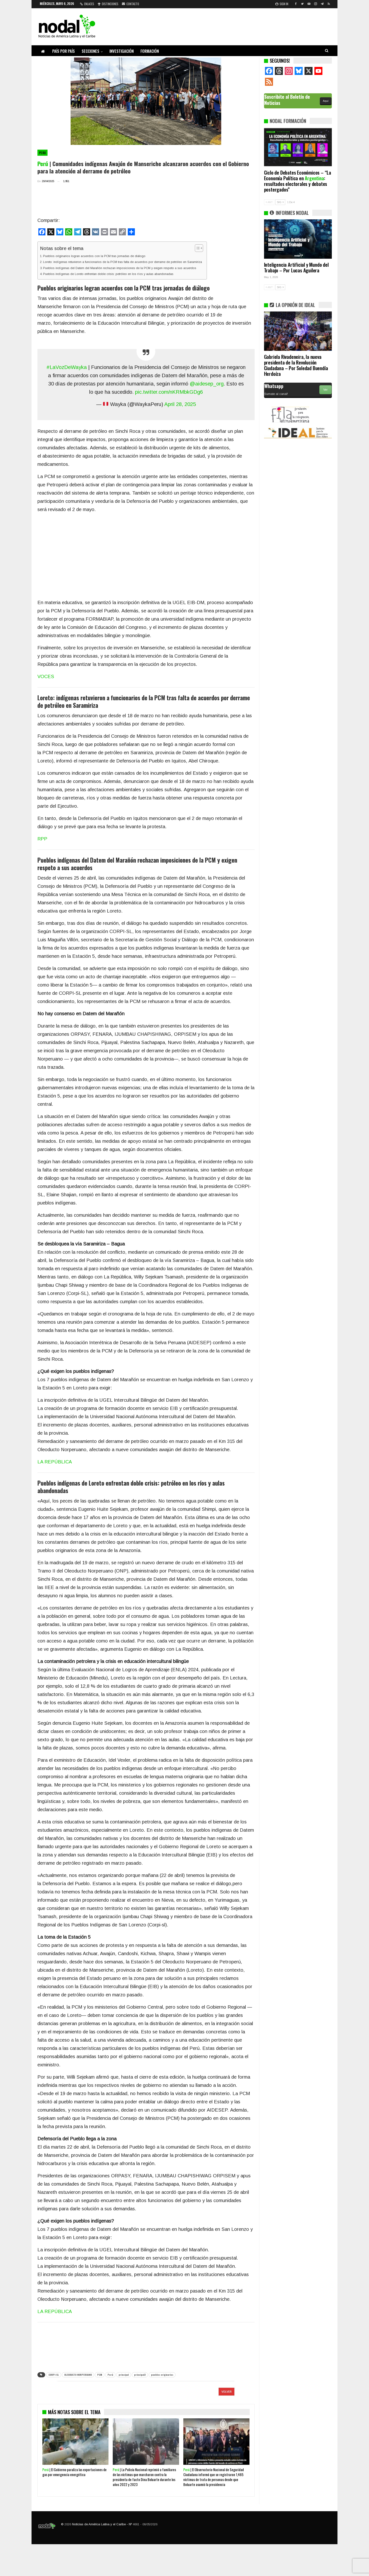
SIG (280, 202)
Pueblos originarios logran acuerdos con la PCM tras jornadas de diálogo (94, 256)
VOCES (45, 676)
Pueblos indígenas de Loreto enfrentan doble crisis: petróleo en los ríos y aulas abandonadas (108, 274)
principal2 (140, 2374)
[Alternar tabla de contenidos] (196, 248)
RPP (42, 838)
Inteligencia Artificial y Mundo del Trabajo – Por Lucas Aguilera (296, 267)
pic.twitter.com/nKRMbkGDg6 (169, 392)
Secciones (90, 51)
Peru (42, 152)
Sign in (281, 3)
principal (124, 2374)
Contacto (130, 3)
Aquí (326, 100)
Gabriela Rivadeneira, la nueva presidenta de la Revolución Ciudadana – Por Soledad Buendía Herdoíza (296, 365)
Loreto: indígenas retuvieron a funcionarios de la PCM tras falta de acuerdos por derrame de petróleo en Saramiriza (122, 262)
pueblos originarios (162, 2374)
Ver (325, 389)
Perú (110, 2374)
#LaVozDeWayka (66, 367)
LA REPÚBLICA (54, 1461)
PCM (99, 2374)
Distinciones (108, 3)
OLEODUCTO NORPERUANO (78, 2374)
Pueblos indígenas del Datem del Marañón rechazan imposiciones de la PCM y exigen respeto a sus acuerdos (119, 268)
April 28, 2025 (180, 404)
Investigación (121, 51)
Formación (149, 51)
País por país (63, 51)
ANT (269, 202)
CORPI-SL (53, 2374)
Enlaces (87, 3)
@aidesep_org (207, 384)
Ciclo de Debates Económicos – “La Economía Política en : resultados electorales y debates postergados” (297, 181)
